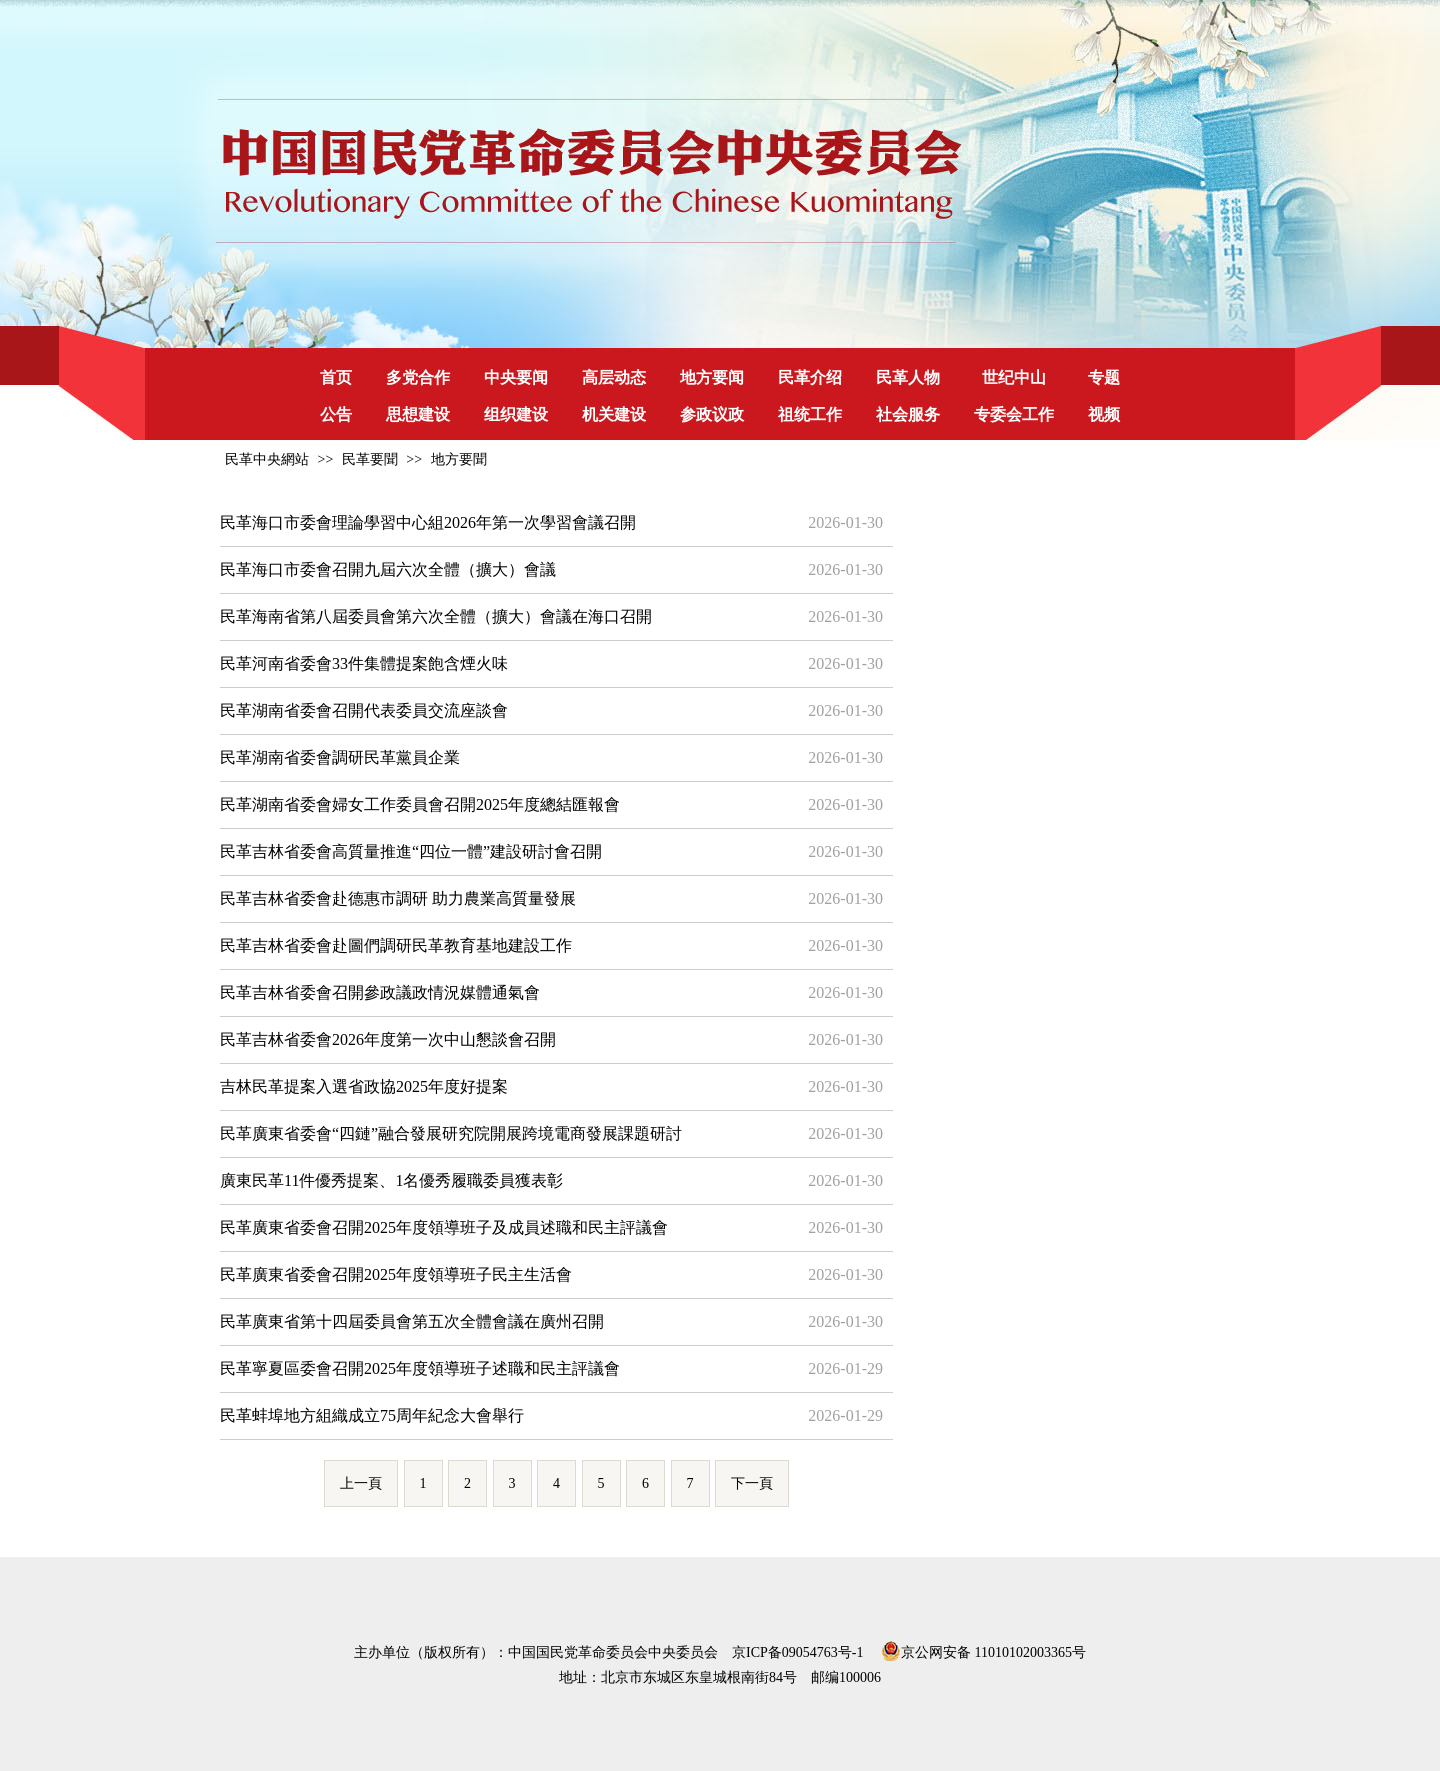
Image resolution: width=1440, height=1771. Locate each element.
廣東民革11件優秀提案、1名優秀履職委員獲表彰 (391, 1180)
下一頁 (752, 1483)
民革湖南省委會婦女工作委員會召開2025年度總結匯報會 (420, 804)
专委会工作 (1014, 414)
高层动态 (614, 377)
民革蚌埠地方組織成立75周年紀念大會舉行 (372, 1415)
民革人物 (908, 377)
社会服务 (908, 414)
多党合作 (418, 377)
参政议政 (712, 414)
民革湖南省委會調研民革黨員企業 (340, 757)
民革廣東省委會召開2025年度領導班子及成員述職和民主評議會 (444, 1227)
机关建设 (614, 414)
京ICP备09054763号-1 (797, 1652)
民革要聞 (370, 459)
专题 (1104, 377)
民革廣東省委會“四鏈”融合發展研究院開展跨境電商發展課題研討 (451, 1133)
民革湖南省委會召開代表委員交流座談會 (364, 710)
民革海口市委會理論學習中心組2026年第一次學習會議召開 (428, 522)
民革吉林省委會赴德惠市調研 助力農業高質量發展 (398, 898)
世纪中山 (1014, 377)
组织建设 (516, 414)
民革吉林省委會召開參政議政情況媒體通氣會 (380, 992)
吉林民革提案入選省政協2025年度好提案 (364, 1086)
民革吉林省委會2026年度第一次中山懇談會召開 (388, 1039)
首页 (336, 377)
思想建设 (418, 414)
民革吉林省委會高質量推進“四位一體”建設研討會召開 (411, 851)
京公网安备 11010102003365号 (983, 1649)
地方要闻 (712, 377)
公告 (336, 414)
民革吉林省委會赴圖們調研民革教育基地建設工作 (396, 945)
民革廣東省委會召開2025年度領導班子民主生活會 (396, 1274)
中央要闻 (516, 377)
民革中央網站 (267, 459)
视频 (1104, 414)
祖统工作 (810, 414)
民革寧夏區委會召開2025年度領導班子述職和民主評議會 (420, 1368)
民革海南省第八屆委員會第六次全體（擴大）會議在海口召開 (436, 616)
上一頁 (361, 1483)
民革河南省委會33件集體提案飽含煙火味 (364, 663)
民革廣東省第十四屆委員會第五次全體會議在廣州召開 (412, 1321)
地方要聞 (459, 459)
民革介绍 (810, 377)
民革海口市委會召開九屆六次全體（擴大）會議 (388, 569)
